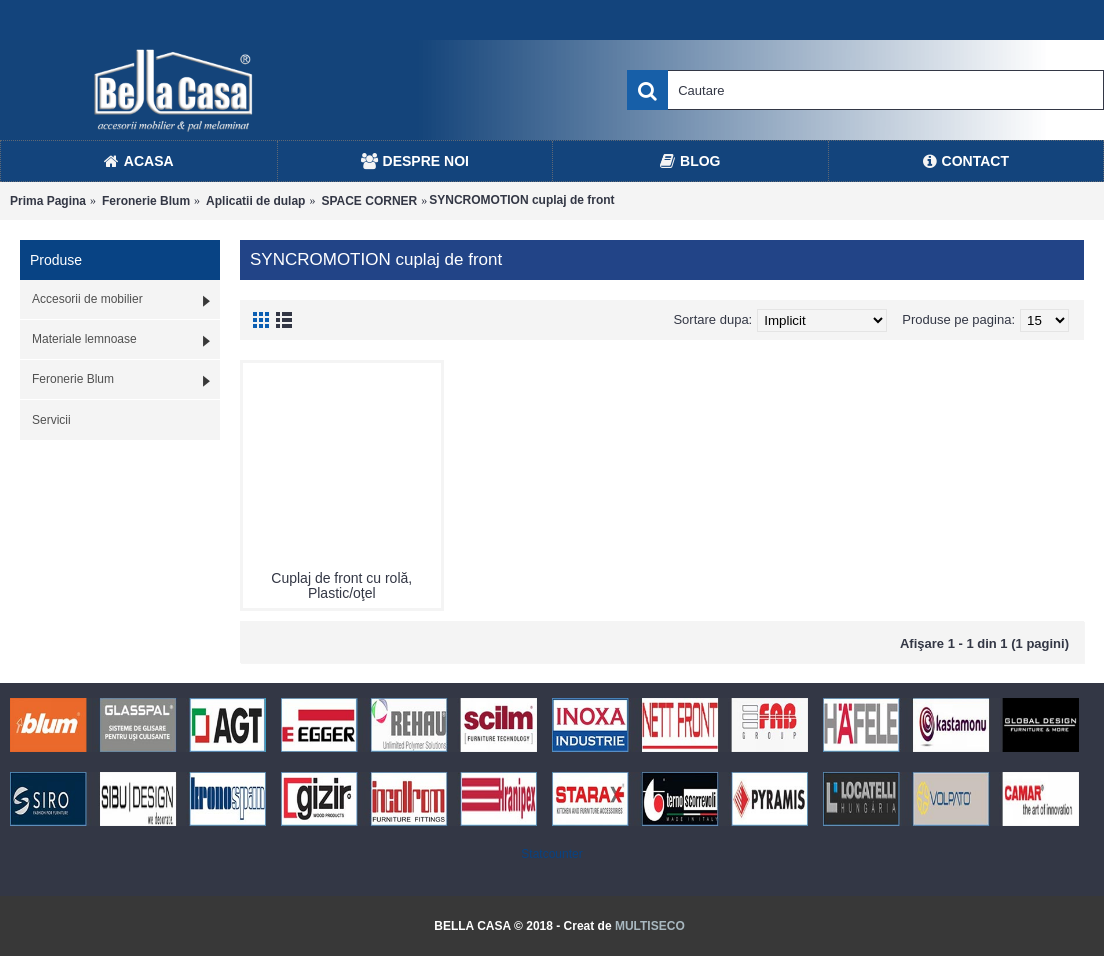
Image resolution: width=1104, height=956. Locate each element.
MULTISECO (650, 926)
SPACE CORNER (369, 201)
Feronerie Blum (146, 201)
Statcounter (551, 854)
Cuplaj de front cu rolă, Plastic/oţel (341, 585)
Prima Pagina (48, 201)
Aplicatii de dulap (255, 201)
